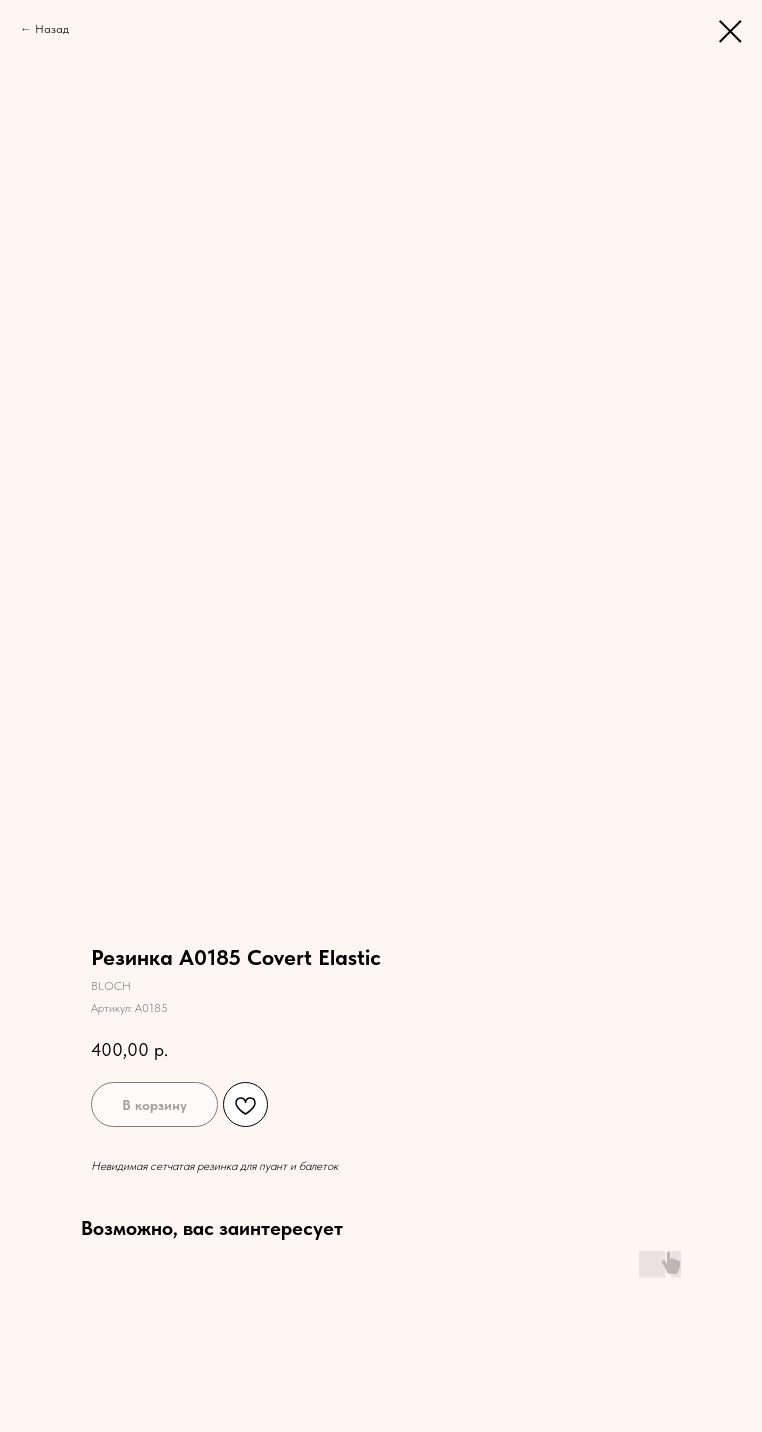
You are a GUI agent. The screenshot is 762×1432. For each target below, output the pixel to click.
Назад (52, 29)
